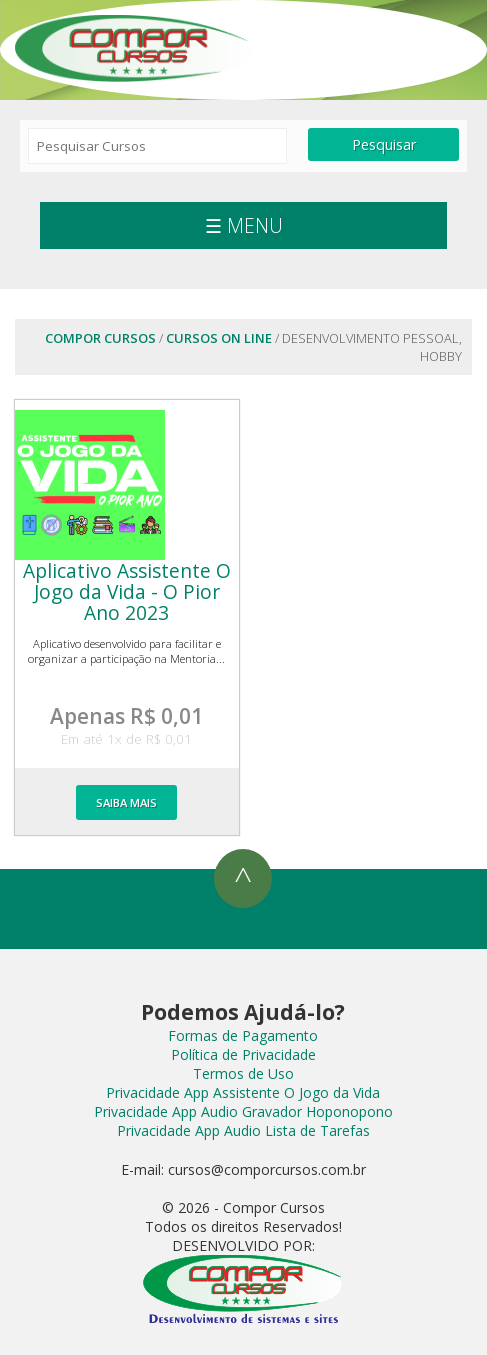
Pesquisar (384, 144)
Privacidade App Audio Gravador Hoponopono (243, 1111)
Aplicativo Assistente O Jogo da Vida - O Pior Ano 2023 (127, 591)
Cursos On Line (219, 338)
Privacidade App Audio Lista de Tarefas (243, 1130)
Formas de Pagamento (243, 1035)
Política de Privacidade (243, 1054)
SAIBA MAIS (126, 802)
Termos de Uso (243, 1073)
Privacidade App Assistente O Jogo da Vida (243, 1092)
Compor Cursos (135, 45)
